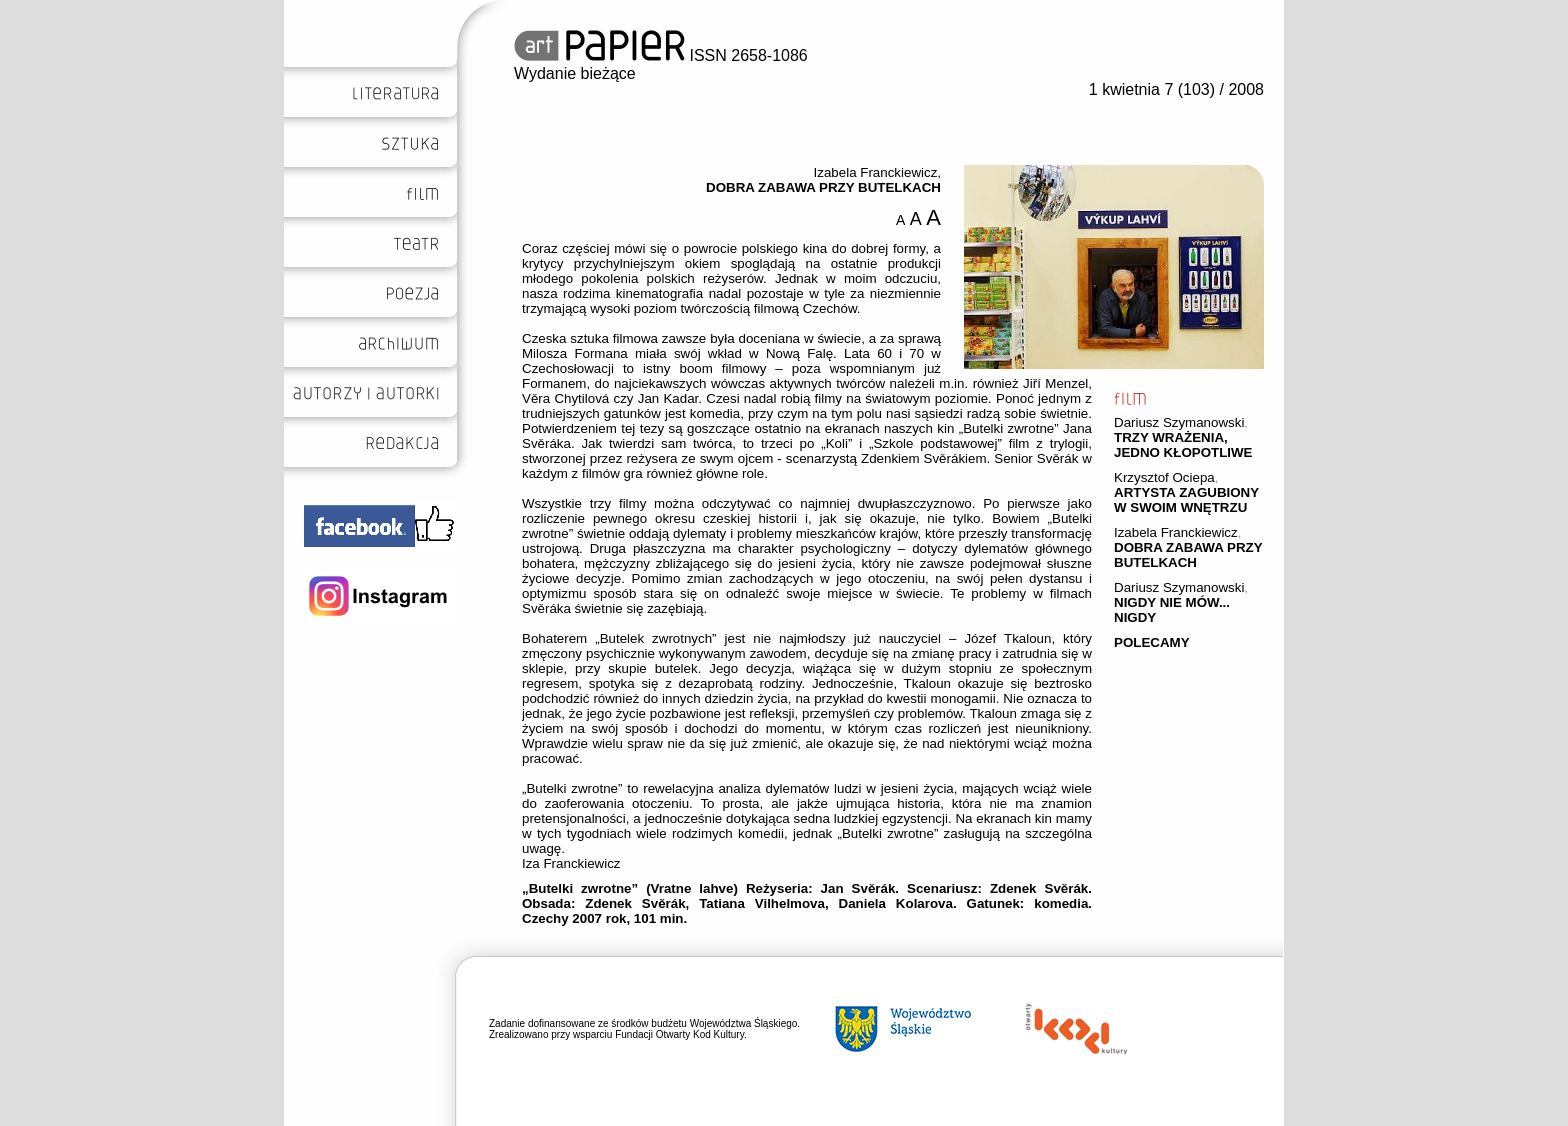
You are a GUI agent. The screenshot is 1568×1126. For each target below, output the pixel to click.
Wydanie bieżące (575, 73)
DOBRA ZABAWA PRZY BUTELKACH (1188, 555)
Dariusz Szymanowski (1179, 422)
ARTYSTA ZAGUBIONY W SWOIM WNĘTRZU (1186, 500)
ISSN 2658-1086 (661, 55)
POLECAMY (1152, 642)
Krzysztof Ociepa (1164, 477)
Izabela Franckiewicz (1176, 532)
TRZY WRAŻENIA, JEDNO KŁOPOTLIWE (1183, 445)
